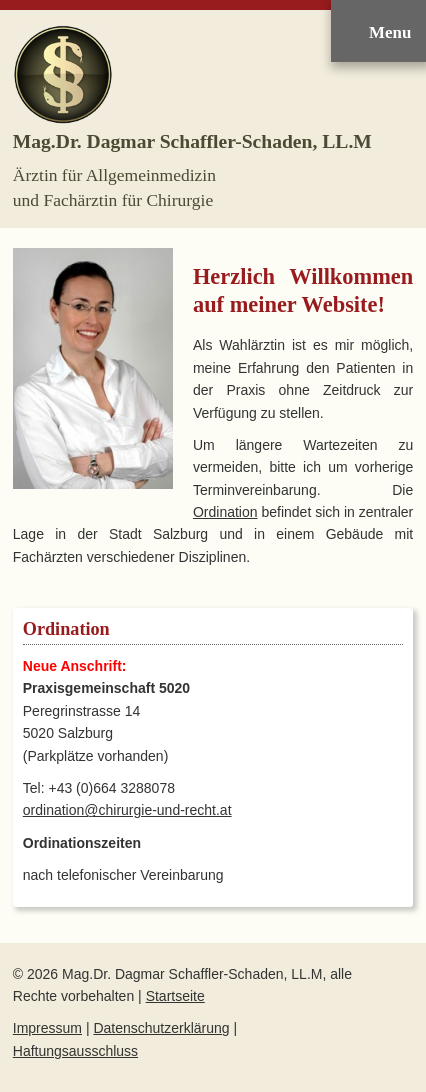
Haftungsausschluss (75, 1051)
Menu (390, 32)
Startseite (175, 996)
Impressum (47, 1028)
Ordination (225, 512)
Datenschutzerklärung (161, 1028)
